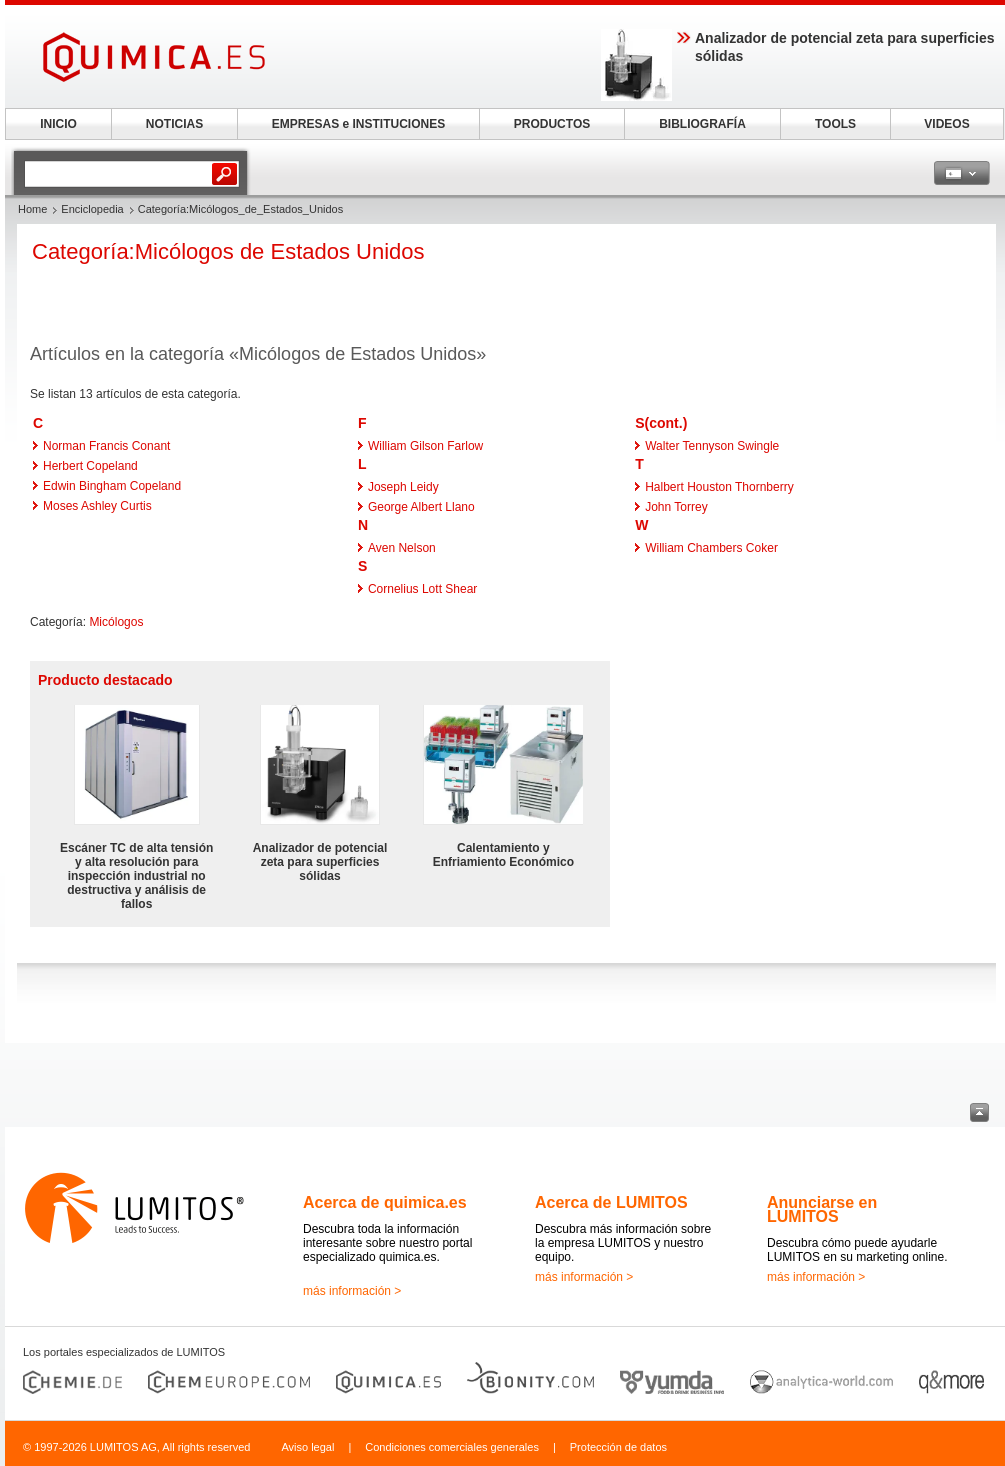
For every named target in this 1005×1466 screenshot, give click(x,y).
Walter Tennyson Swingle (712, 446)
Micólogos (116, 622)
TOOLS (835, 124)
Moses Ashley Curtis (97, 506)
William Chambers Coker (711, 548)
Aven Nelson (402, 548)
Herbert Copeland (90, 466)
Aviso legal (307, 1447)
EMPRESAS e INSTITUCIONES (358, 124)
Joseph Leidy (403, 487)
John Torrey (676, 507)
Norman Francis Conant (106, 446)
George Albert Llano (421, 507)
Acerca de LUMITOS (611, 1202)
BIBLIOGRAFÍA (702, 124)
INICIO (58, 124)
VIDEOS (946, 124)
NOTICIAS (174, 124)
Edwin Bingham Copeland (112, 486)
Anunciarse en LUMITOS (822, 1209)
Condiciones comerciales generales (452, 1447)
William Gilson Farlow (425, 446)
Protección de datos (618, 1447)
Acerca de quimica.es (385, 1202)
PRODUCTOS (552, 124)
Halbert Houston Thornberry (719, 487)
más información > (352, 1291)
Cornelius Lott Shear (422, 589)
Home (32, 209)
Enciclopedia (92, 209)
